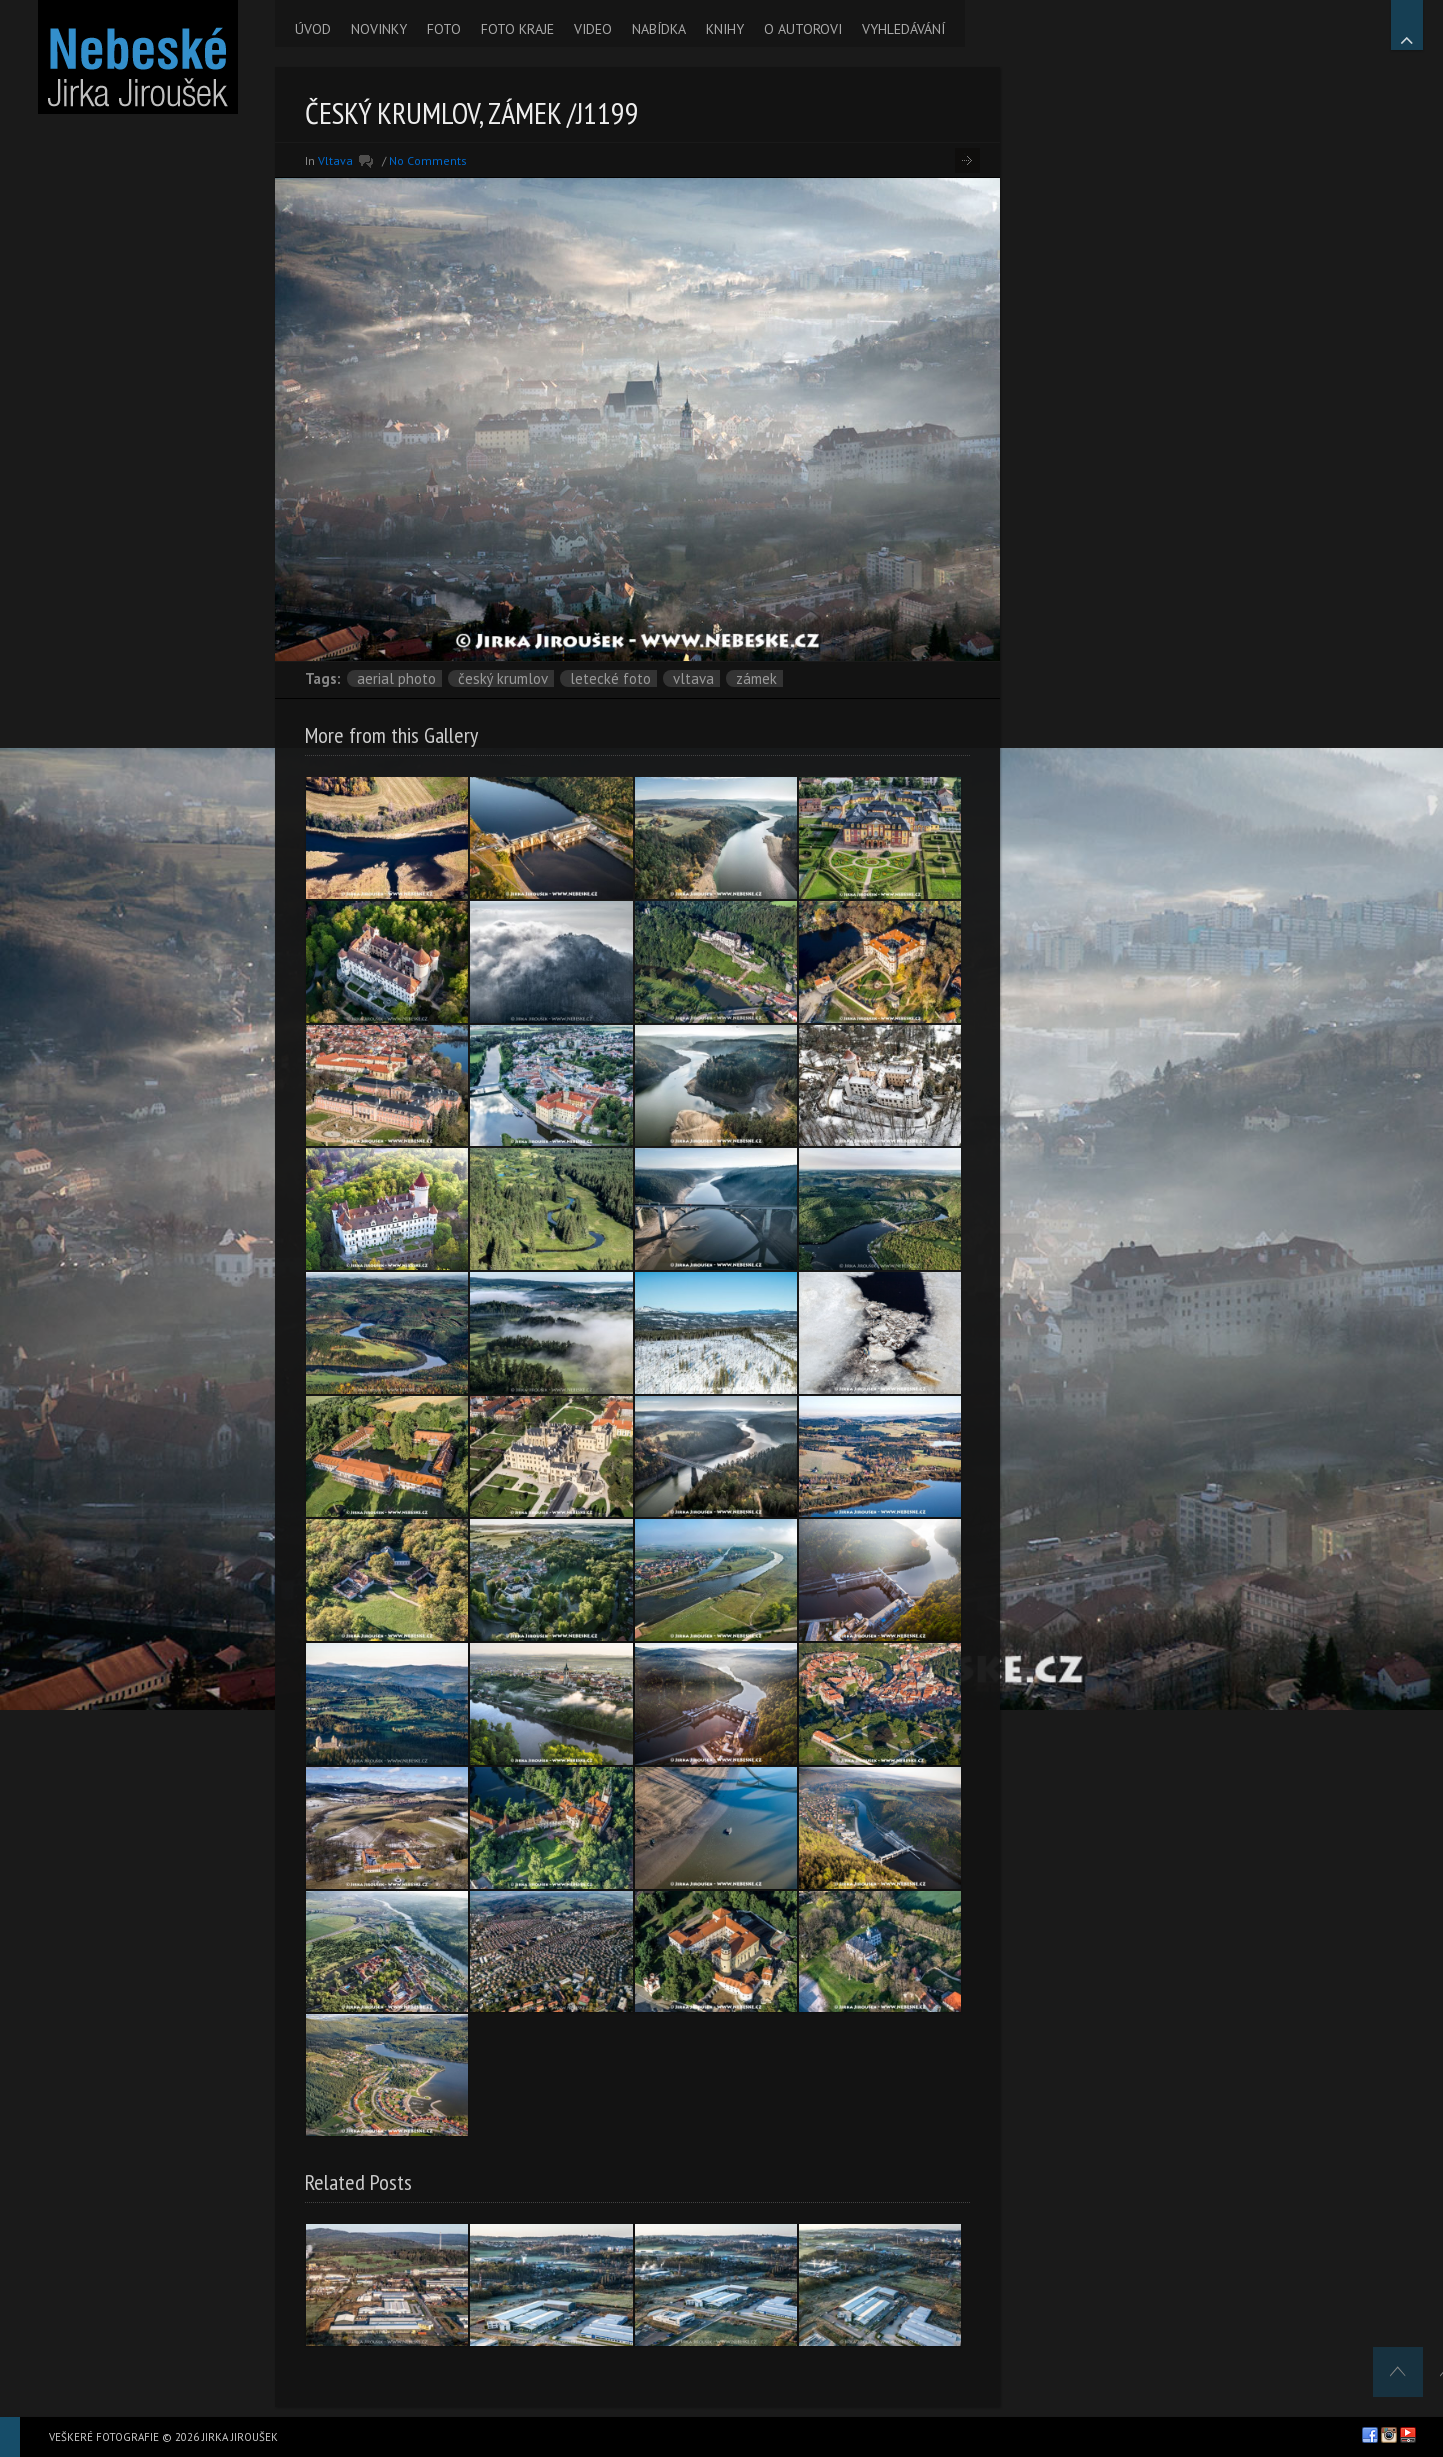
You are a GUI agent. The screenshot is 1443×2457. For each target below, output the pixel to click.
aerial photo (396, 678)
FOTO (444, 29)
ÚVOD (313, 29)
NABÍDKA (659, 29)
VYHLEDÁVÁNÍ (903, 29)
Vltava (335, 160)
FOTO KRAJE (517, 29)
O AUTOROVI (803, 29)
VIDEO (593, 29)
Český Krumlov (503, 678)
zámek (756, 678)
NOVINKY (379, 29)
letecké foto (610, 678)
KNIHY (725, 29)
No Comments (428, 160)
